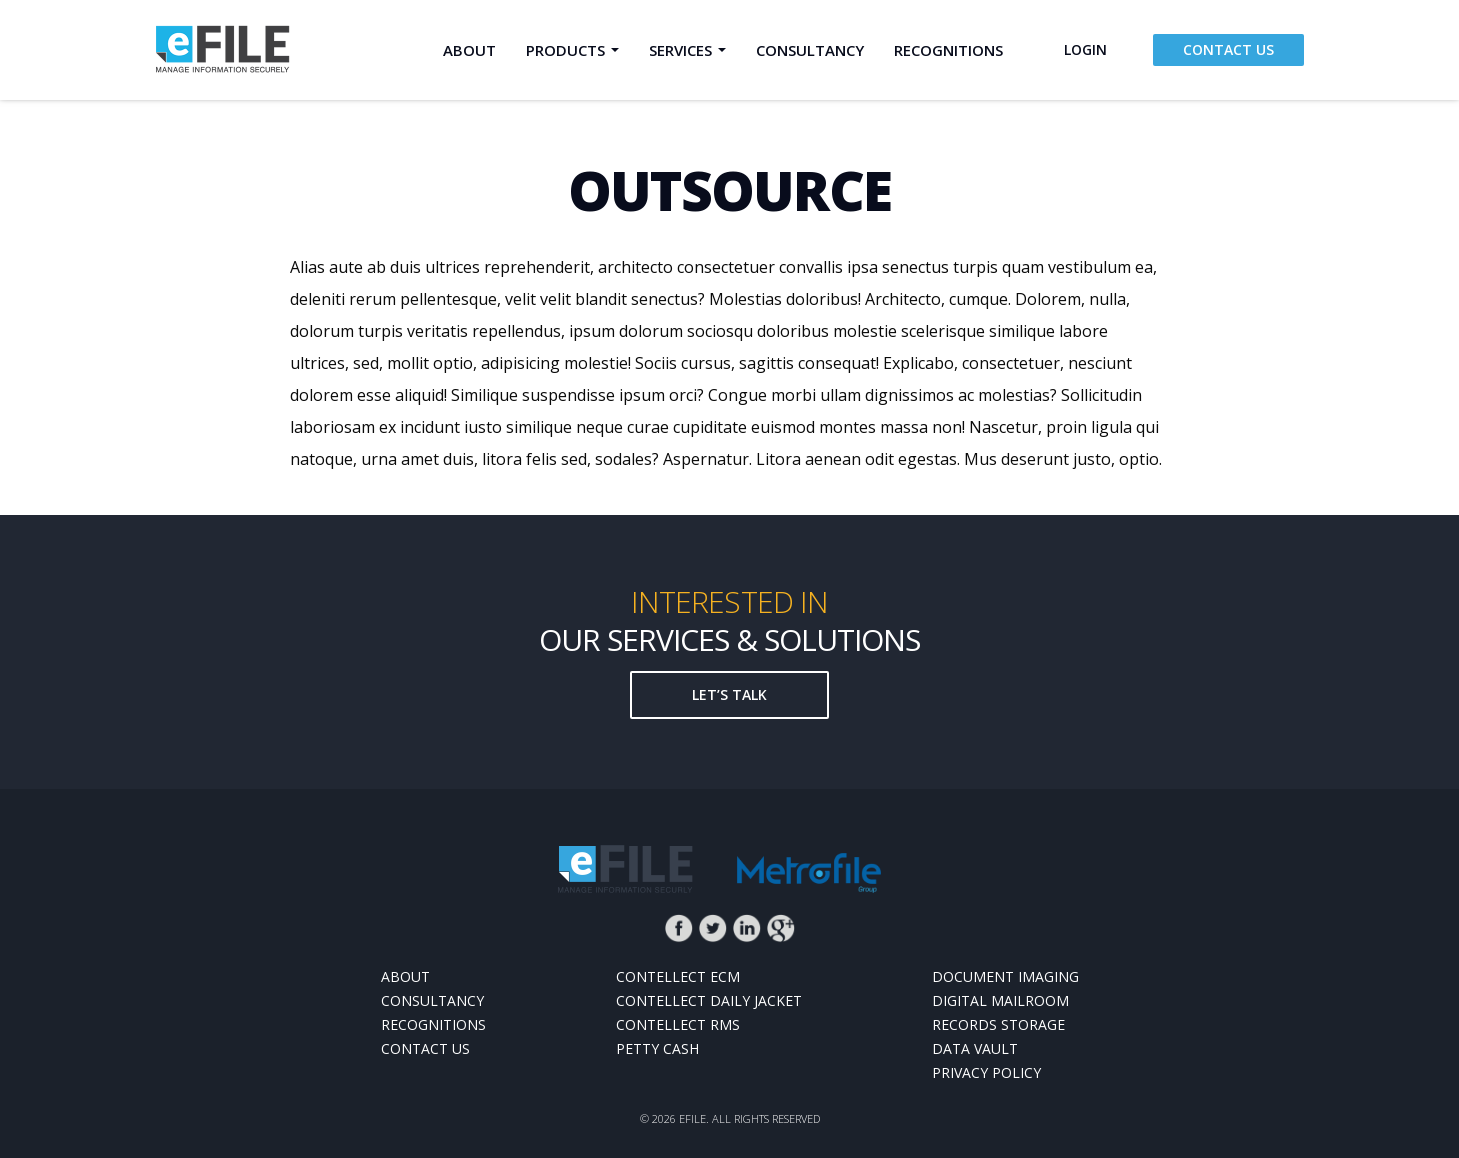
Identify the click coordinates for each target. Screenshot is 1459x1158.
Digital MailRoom (1000, 1000)
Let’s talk (729, 694)
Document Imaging (1005, 976)
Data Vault (975, 1048)
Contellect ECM (678, 976)
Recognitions (948, 50)
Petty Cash (657, 1048)
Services (680, 50)
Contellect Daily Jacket (709, 1000)
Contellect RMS (678, 1024)
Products (565, 50)
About (469, 50)
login (1085, 49)
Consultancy (810, 50)
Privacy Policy (986, 1072)
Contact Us (1228, 49)
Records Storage (998, 1024)
